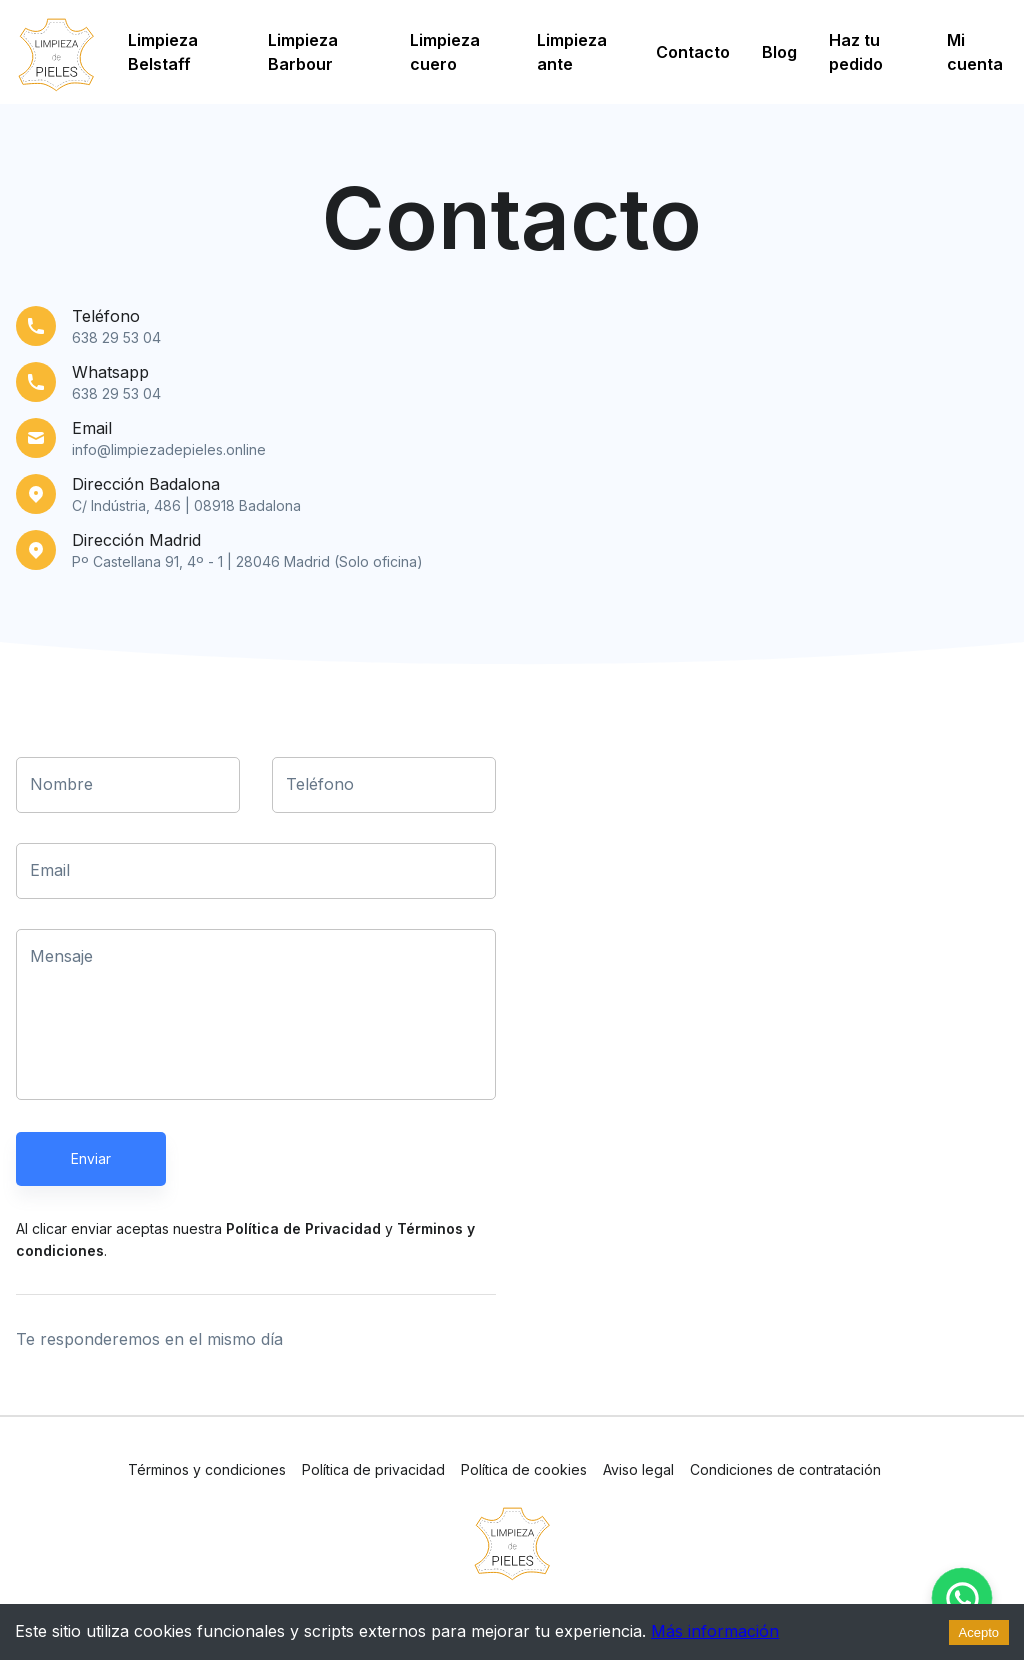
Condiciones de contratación (785, 1469)
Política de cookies (524, 1469)
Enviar (91, 1159)
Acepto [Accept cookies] (979, 1632)
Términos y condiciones (207, 1469)
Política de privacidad (373, 1469)
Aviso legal (638, 1469)
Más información (715, 1631)
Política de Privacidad (303, 1228)
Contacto (693, 52)
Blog (779, 52)
